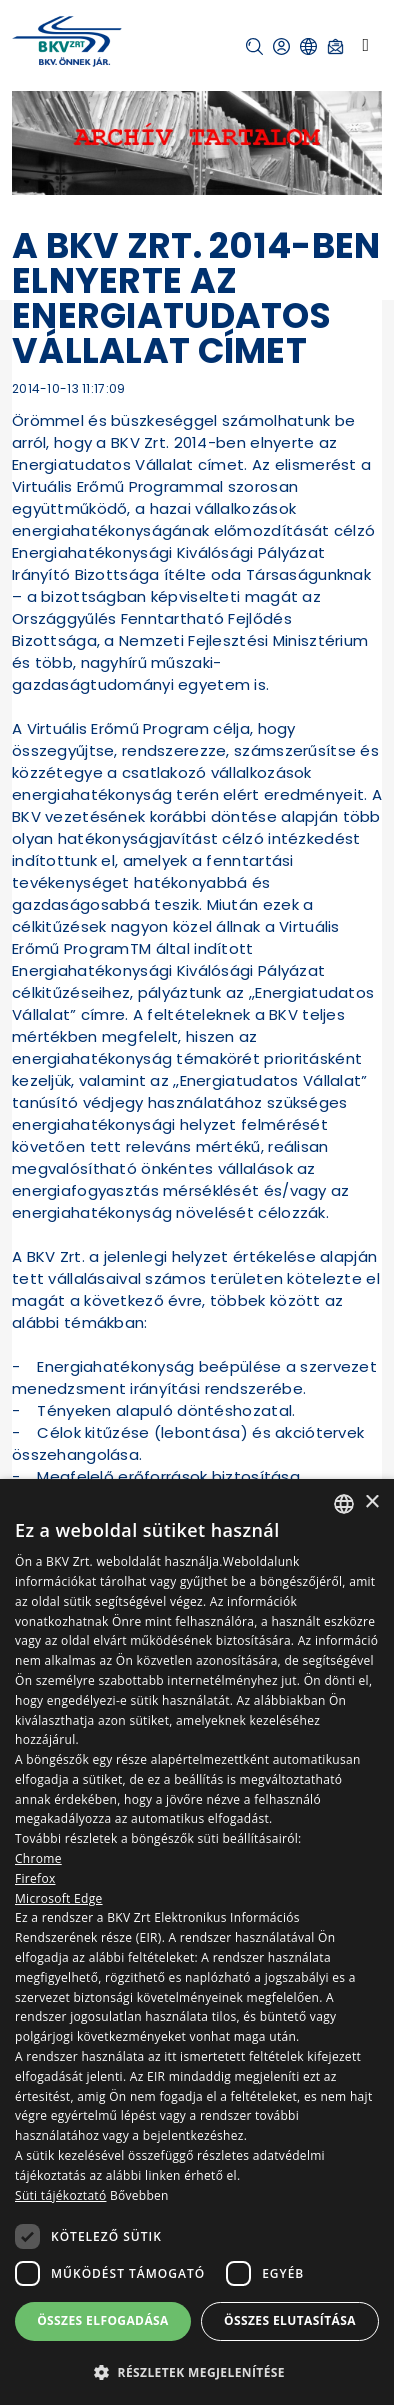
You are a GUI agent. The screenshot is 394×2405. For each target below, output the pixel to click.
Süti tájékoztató (60, 2195)
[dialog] (197, 1942)
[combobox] (344, 1504)
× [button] (371, 1502)
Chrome (38, 1858)
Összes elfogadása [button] (103, 2320)
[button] (254, 46)
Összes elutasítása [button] (290, 2320)
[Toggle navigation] (365, 45)
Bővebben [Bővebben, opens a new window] (139, 2195)
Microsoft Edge (59, 1898)
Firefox (35, 1878)
